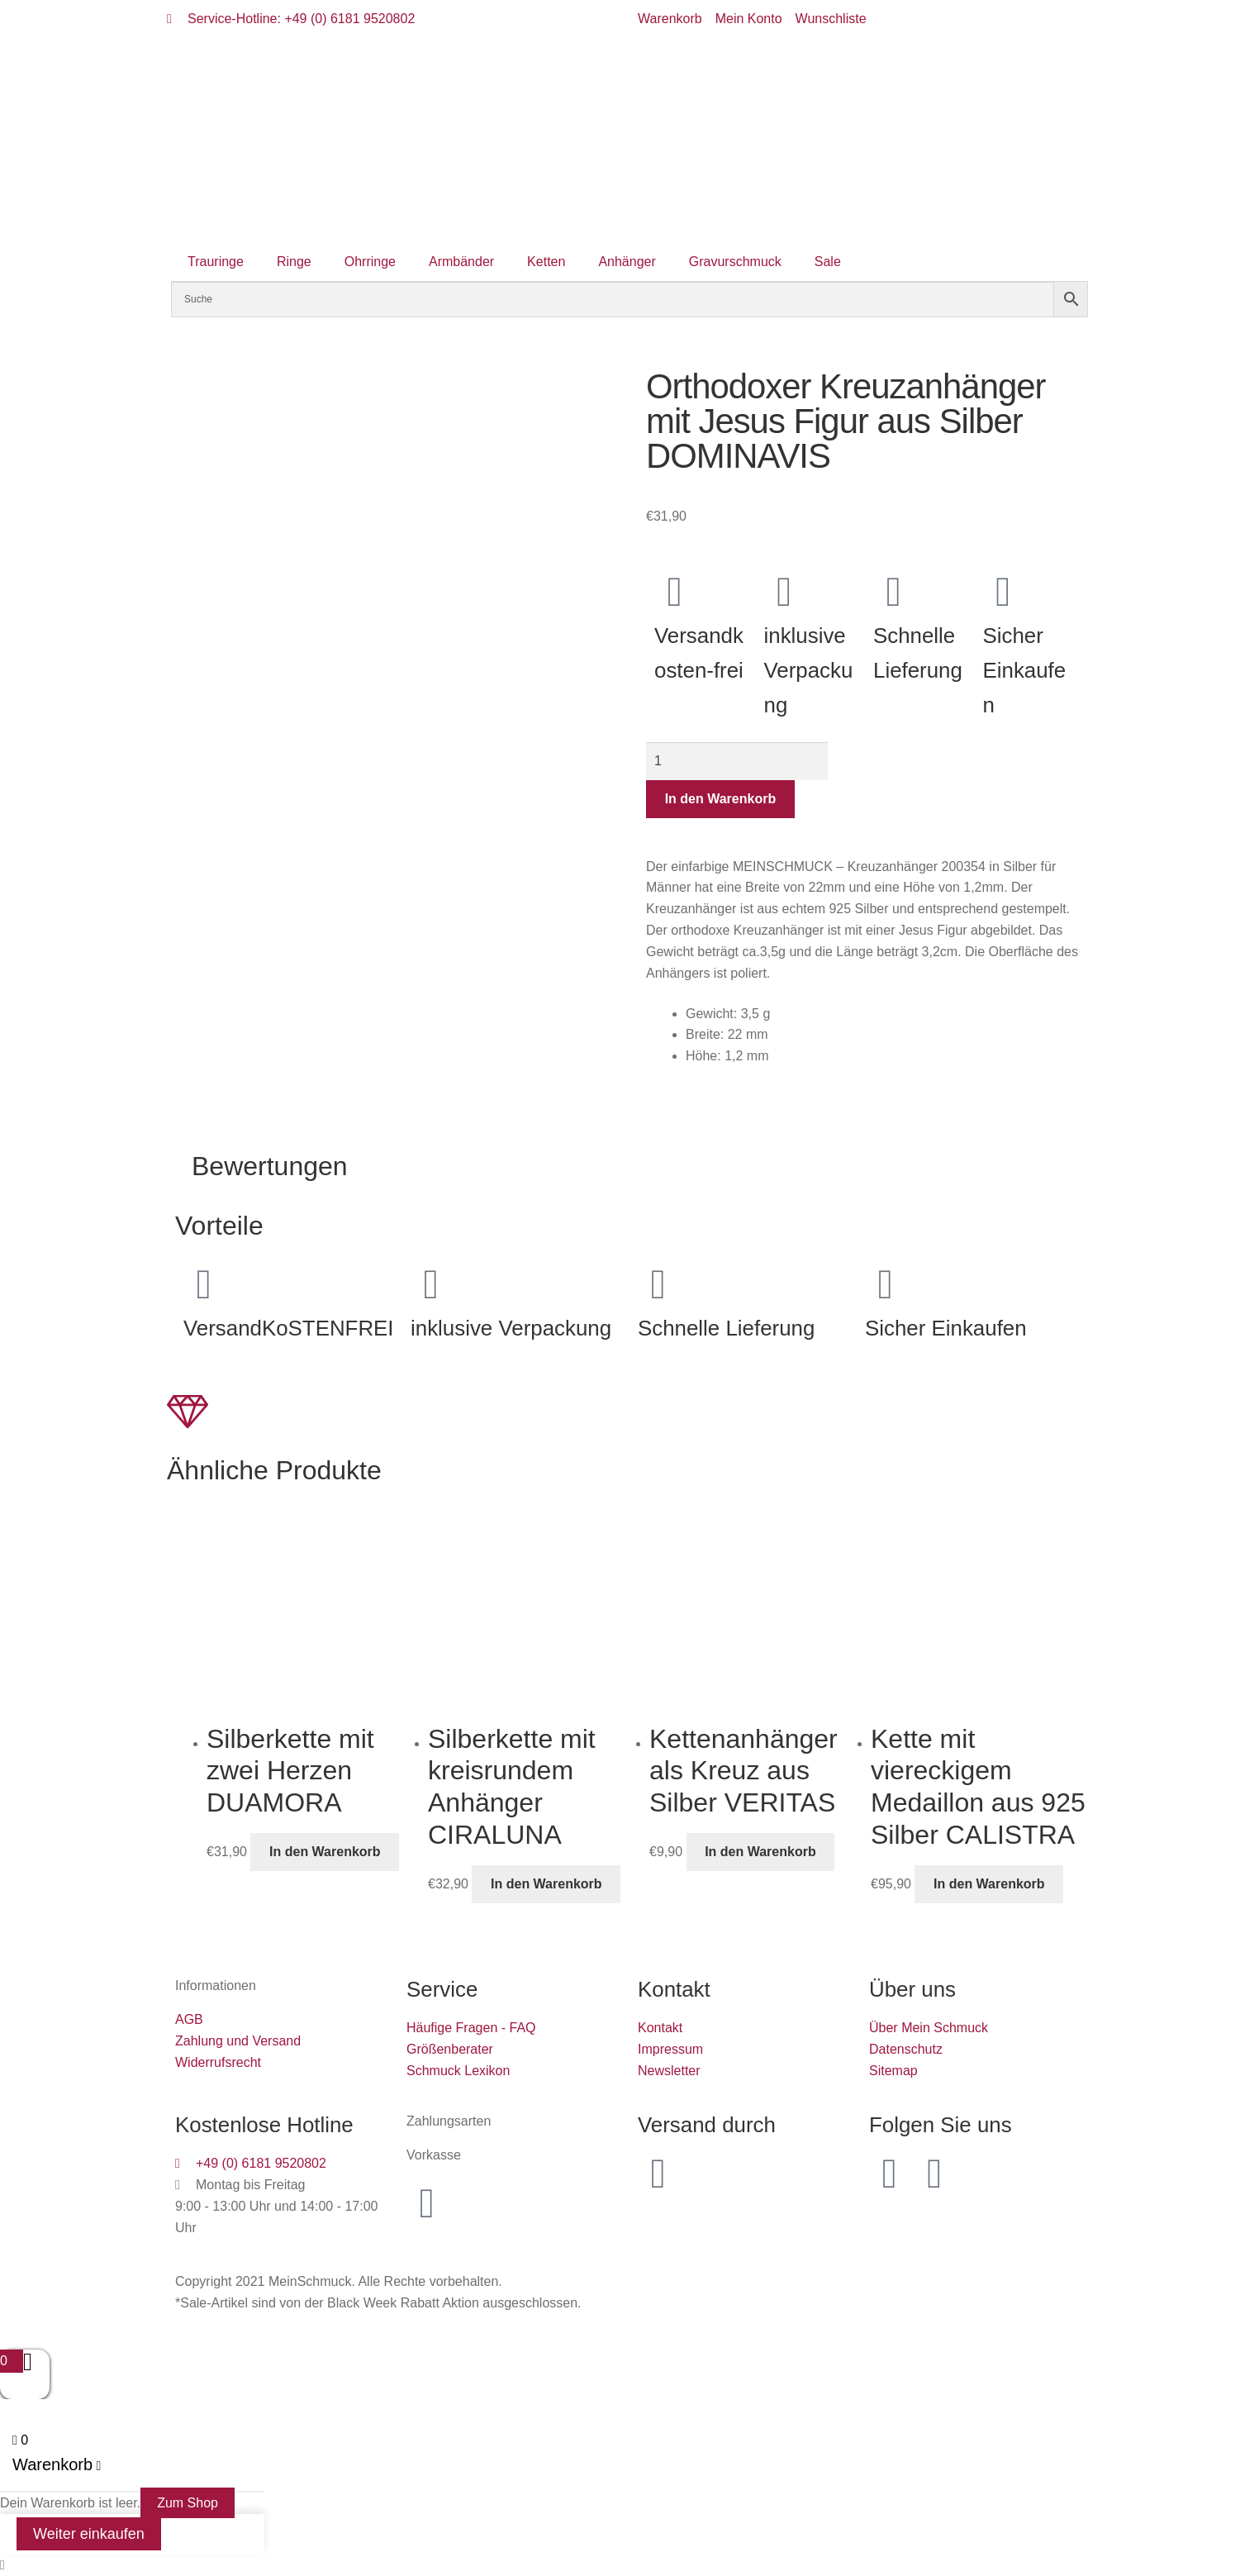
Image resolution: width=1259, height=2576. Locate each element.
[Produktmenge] (737, 761)
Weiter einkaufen (89, 2534)
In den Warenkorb (721, 799)
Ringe (294, 262)
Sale (828, 262)
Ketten (546, 262)
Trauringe (216, 262)
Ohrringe (370, 262)
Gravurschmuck (735, 262)
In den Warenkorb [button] (325, 1852)
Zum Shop (187, 2503)
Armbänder (461, 262)
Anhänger (626, 262)
